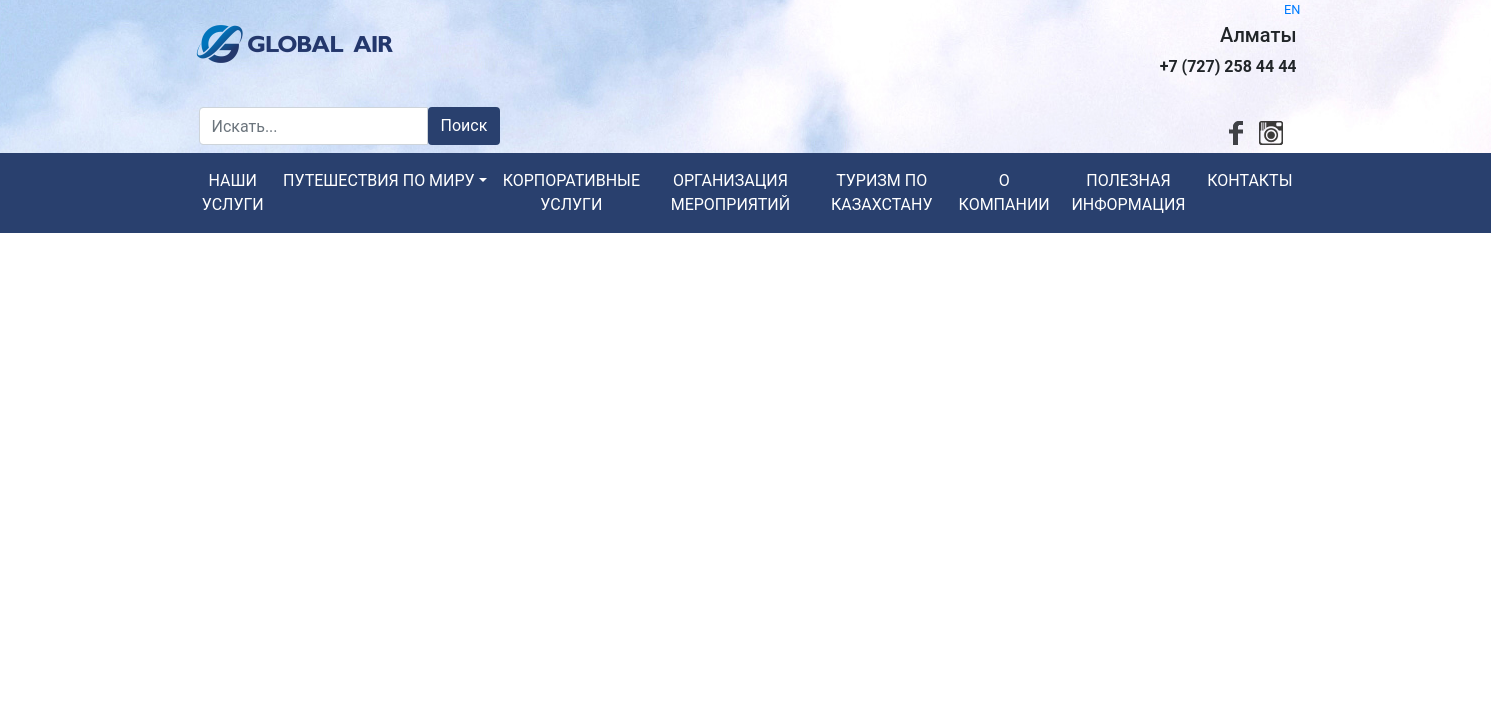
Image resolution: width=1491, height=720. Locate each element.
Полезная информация (1128, 192)
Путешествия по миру (379, 180)
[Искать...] (313, 126)
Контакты (1249, 180)
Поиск (464, 125)
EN (1292, 9)
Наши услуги (233, 192)
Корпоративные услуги (571, 192)
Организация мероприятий (730, 192)
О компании (1004, 192)
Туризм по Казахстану (882, 192)
